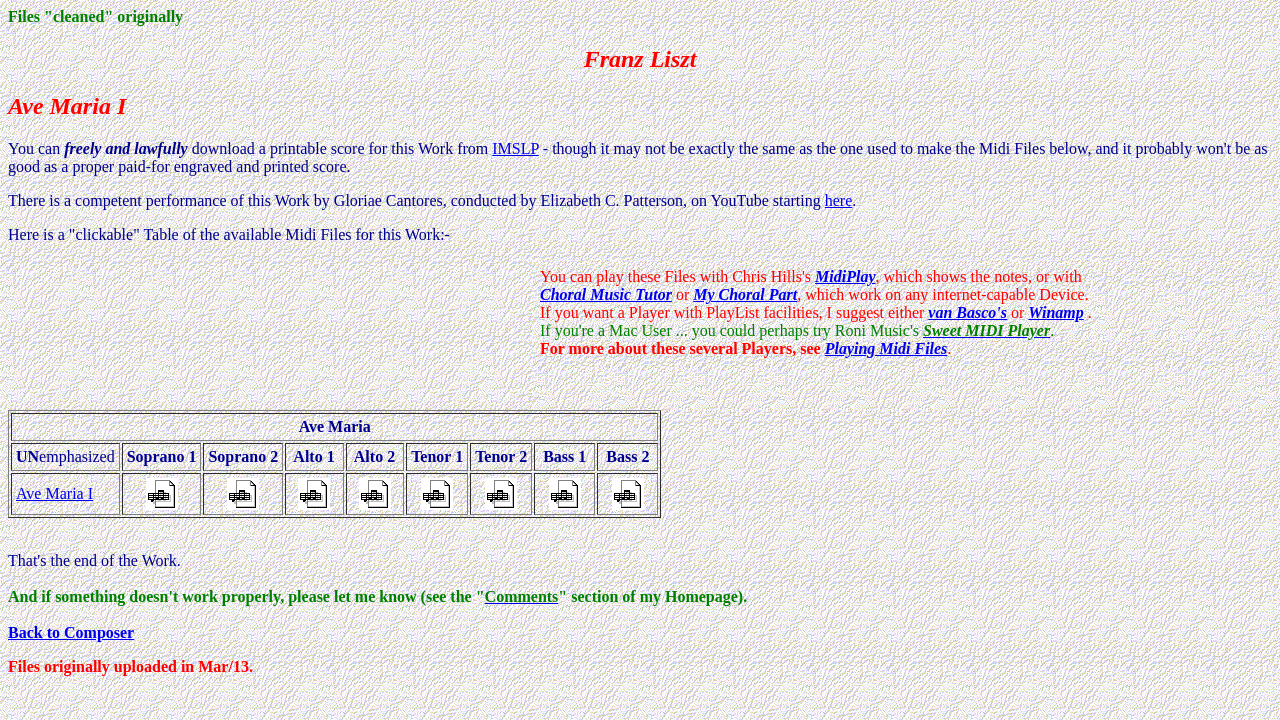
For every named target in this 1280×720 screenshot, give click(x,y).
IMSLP (515, 148)
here (839, 200)
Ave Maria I (54, 493)
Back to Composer (71, 632)
